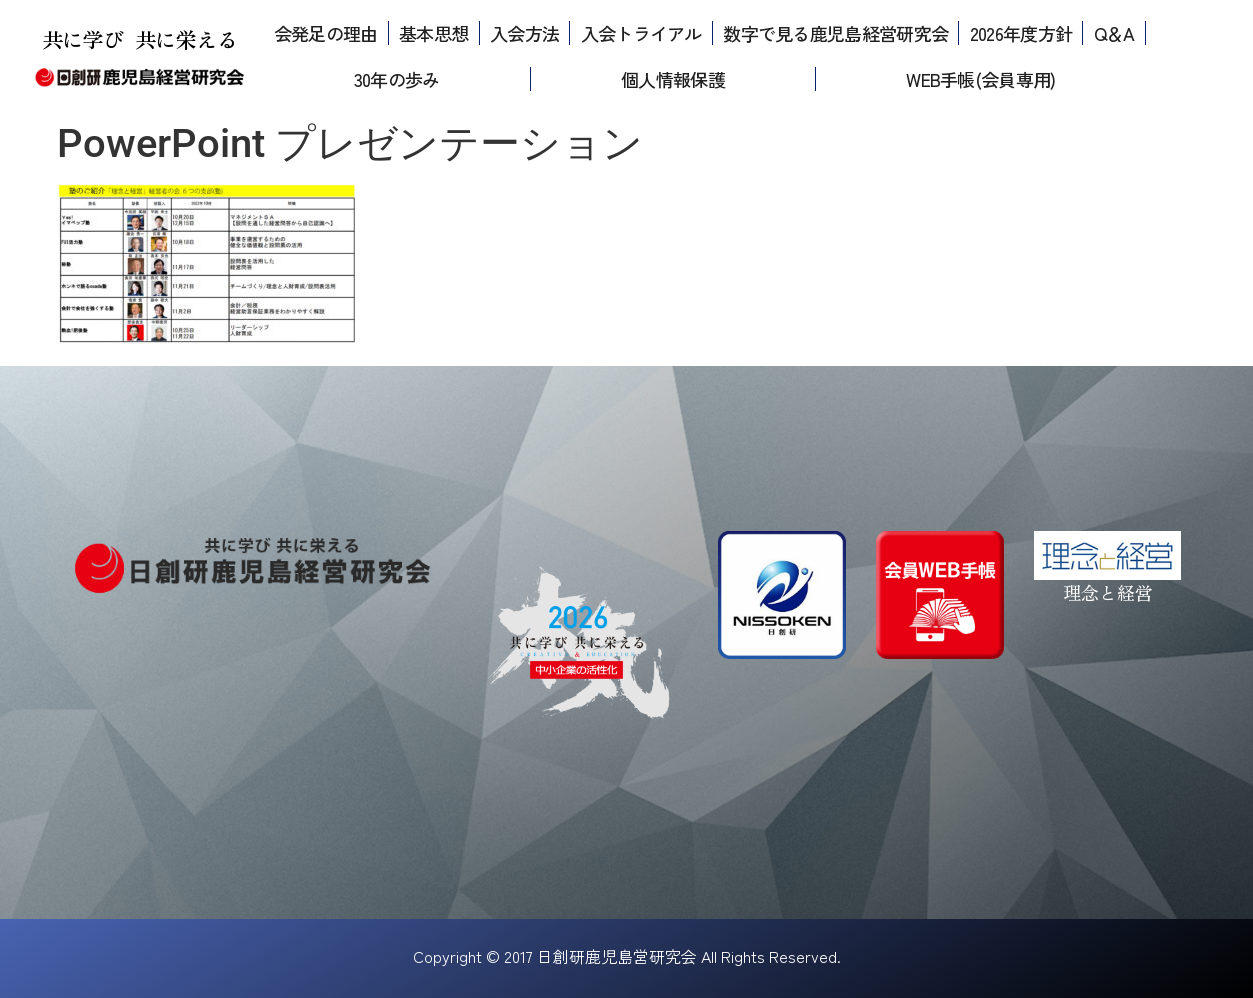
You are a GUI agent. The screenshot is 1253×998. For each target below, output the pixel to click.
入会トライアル (641, 33)
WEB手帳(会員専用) (980, 79)
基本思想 (433, 33)
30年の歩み (397, 79)
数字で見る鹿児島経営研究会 (835, 33)
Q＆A (1114, 33)
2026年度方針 (1021, 33)
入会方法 (524, 33)
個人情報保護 (673, 79)
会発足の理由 (326, 33)
